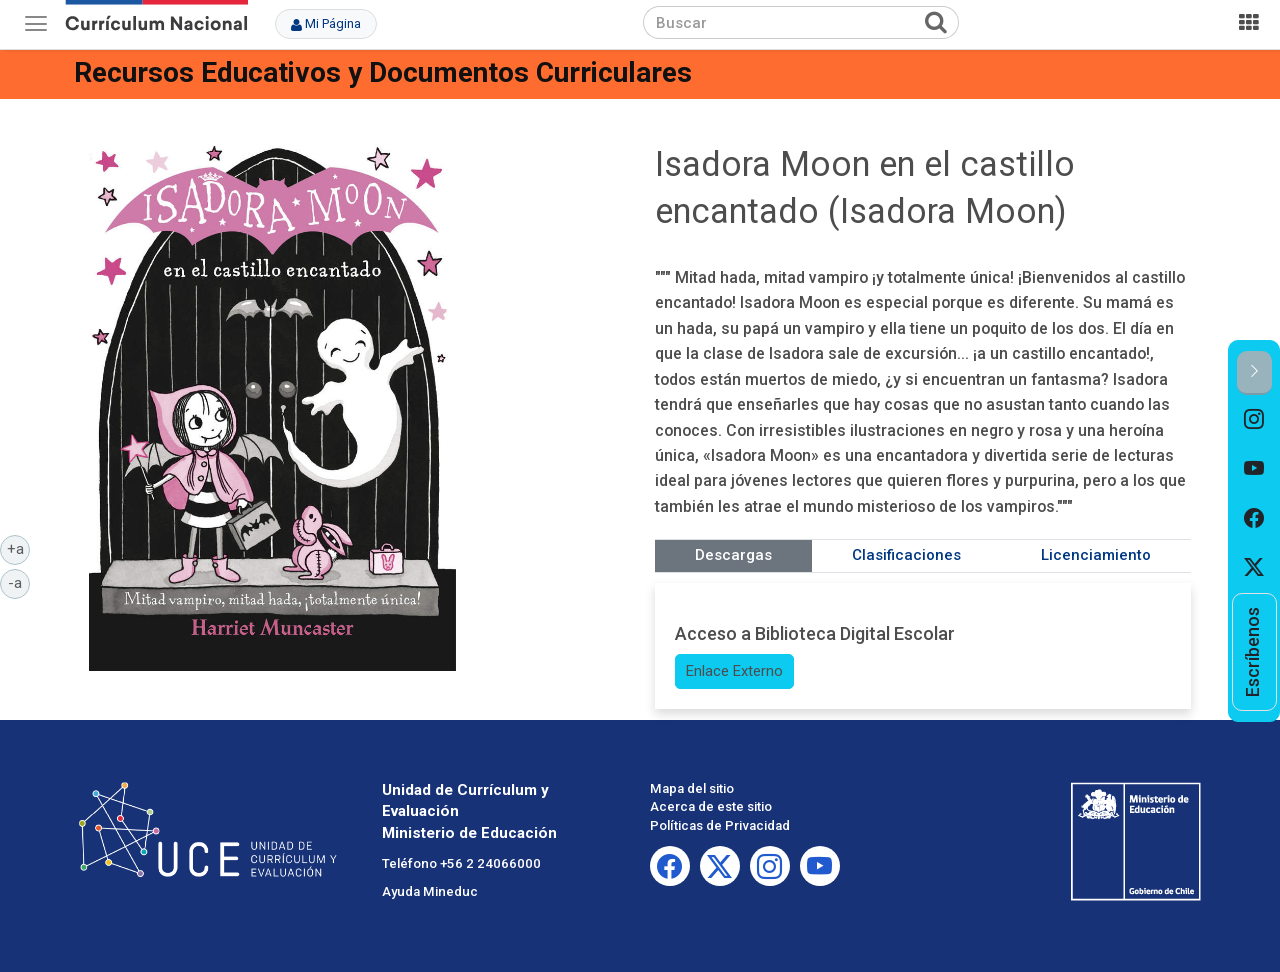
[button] (1254, 372)
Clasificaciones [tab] (906, 555)
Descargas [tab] (733, 555)
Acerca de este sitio (711, 806)
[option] (1254, 420)
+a (19, 548)
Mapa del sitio (692, 788)
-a (19, 582)
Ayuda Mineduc (430, 891)
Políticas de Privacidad (720, 825)
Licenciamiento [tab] (1096, 555)
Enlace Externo (734, 671)
